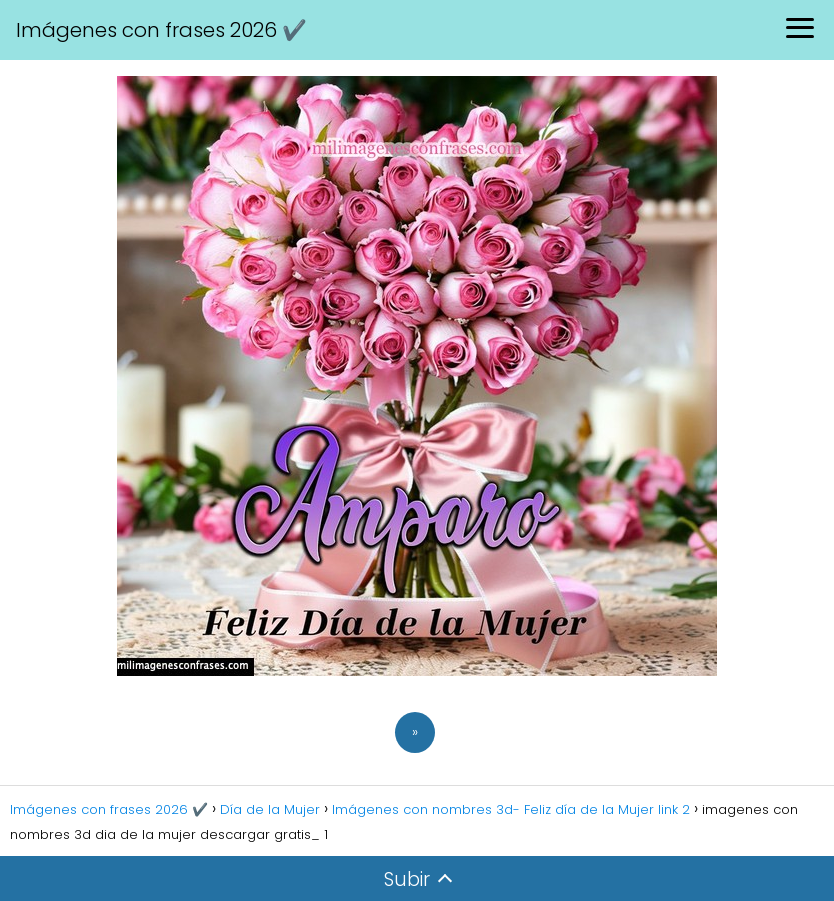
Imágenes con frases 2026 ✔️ (161, 30)
